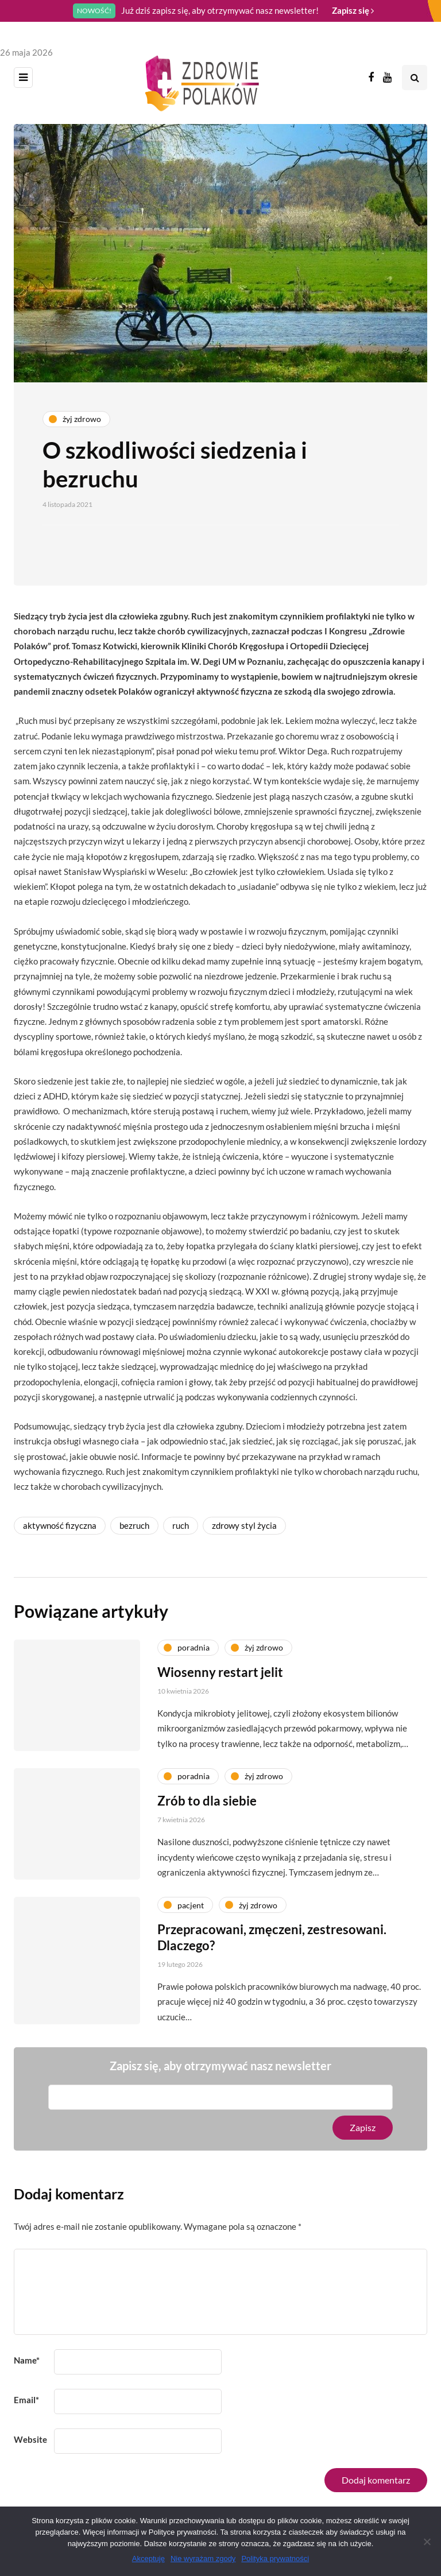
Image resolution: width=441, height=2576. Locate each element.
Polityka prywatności (275, 2558)
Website (30, 2439)
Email (26, 2400)
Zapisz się (353, 10)
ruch (180, 1525)
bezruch (134, 1525)
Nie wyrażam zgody (203, 2558)
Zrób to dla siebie (207, 1810)
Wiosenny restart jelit (220, 1681)
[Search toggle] (414, 77)
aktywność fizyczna (59, 1525)
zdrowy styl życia (244, 1525)
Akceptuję (148, 2558)
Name (27, 2360)
